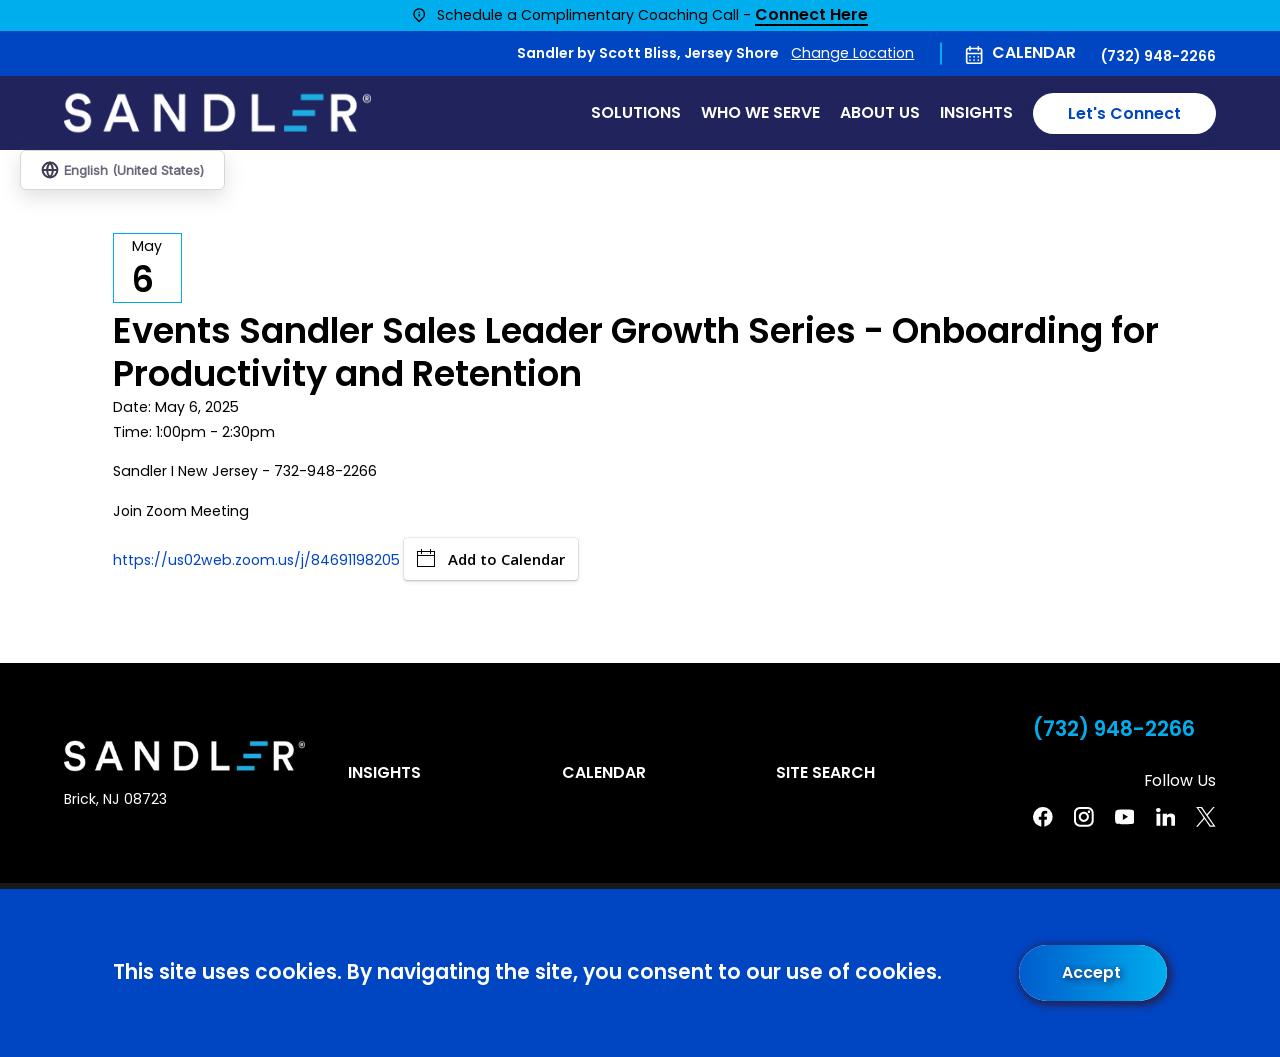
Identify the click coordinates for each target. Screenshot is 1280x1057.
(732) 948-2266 (1158, 56)
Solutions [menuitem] (636, 112)
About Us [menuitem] (880, 112)
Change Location (852, 53)
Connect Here (811, 16)
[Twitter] (1206, 817)
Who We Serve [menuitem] (760, 112)
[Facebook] (1043, 817)
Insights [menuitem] (976, 112)
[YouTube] (1125, 817)
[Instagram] (1084, 817)
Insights (384, 772)
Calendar (1034, 52)
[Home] (217, 113)
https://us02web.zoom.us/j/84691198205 (256, 560)
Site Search (825, 772)
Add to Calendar (491, 559)
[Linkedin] (1166, 817)
